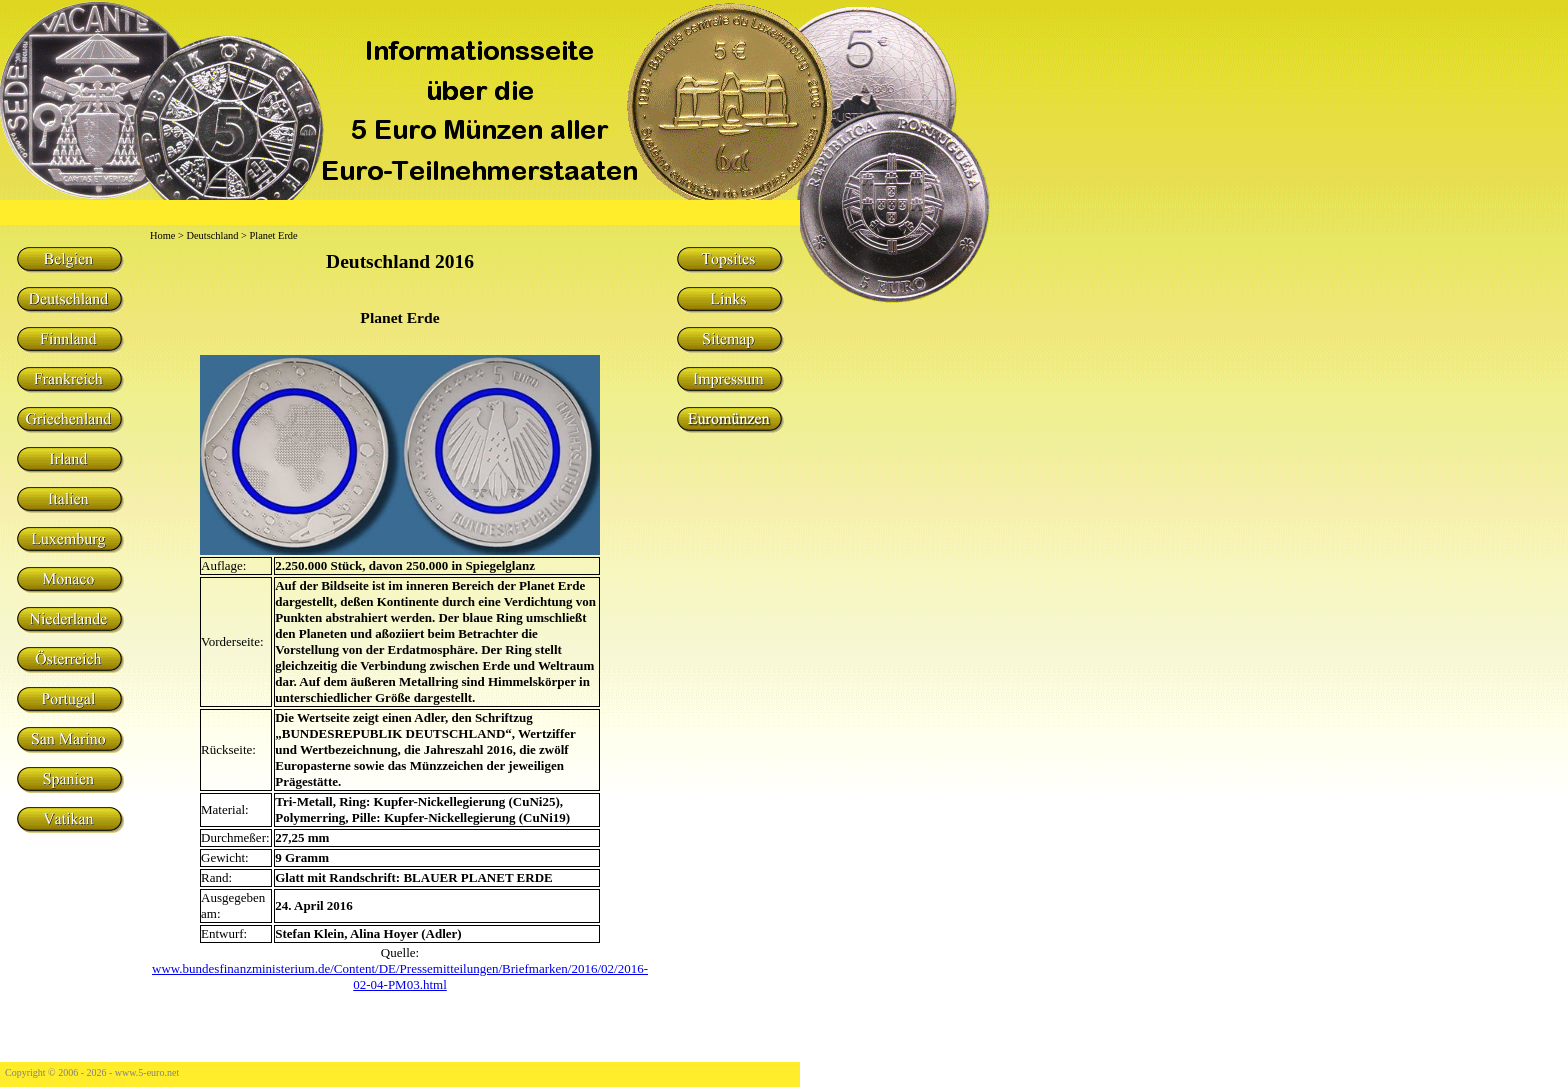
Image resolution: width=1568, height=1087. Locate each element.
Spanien (69, 780)
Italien (69, 500)
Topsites (729, 260)
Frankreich (69, 380)
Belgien (69, 260)
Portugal (69, 700)
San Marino (69, 740)
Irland (69, 460)
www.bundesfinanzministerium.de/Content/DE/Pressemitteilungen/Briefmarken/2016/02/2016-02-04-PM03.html (400, 976)
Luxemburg (69, 540)
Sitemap (729, 340)
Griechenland (69, 420)
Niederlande (69, 620)
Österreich (69, 660)
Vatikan (69, 820)
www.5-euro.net (147, 1072)
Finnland (69, 340)
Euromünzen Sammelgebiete (729, 420)
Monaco (69, 580)
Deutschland (69, 300)
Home (162, 235)
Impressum (729, 380)
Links (729, 300)
